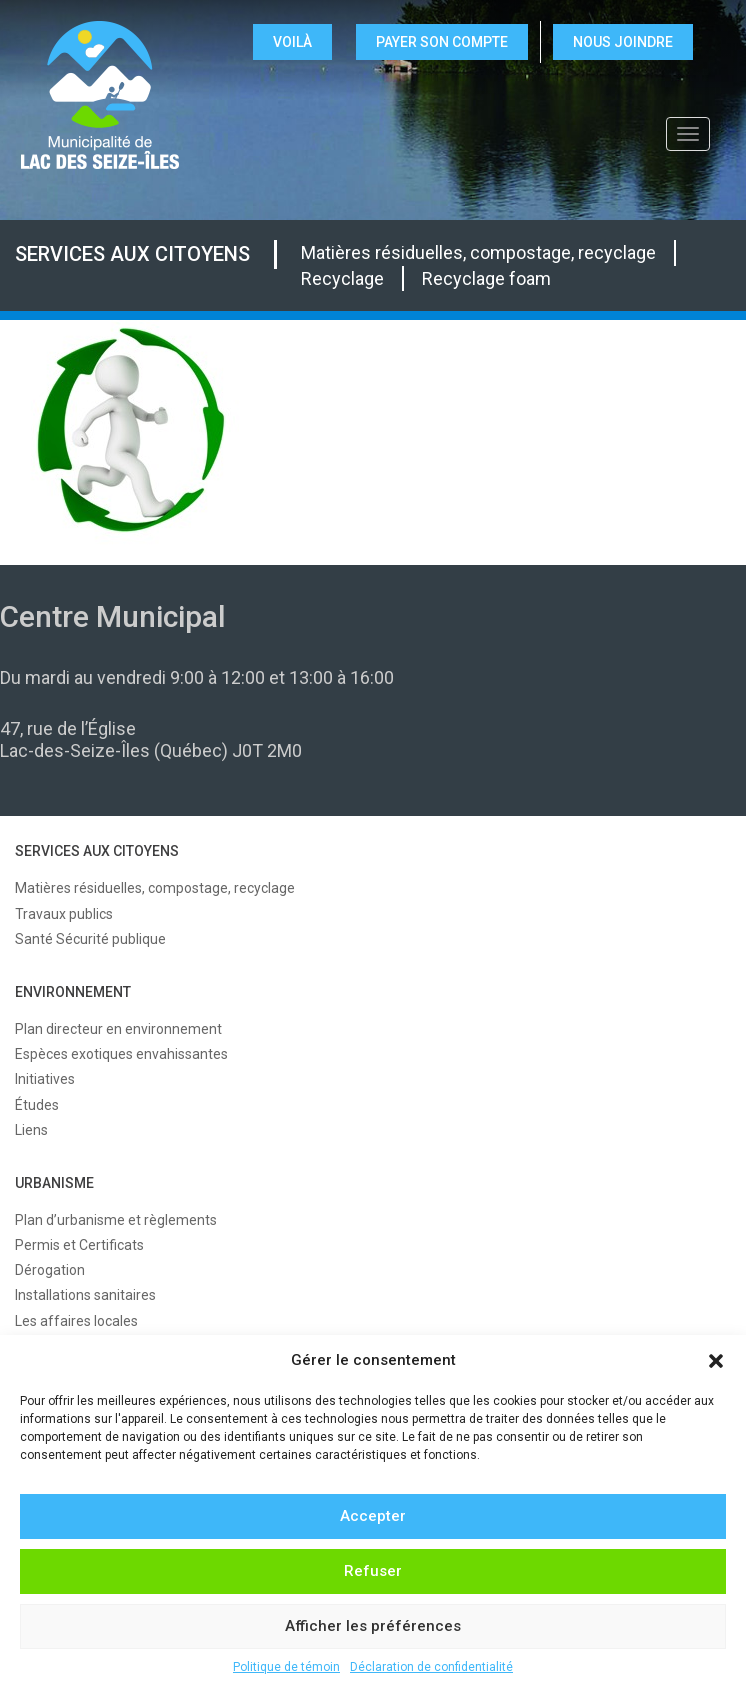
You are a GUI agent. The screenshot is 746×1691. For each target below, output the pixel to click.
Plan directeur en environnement (118, 1029)
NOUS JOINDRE (623, 42)
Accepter (373, 1516)
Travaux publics (64, 914)
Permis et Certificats (79, 1245)
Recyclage (342, 278)
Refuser (373, 1571)
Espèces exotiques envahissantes (121, 1054)
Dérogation (50, 1270)
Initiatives (45, 1079)
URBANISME (54, 1183)
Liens (31, 1130)
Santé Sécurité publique (90, 939)
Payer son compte (442, 42)
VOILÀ (292, 42)
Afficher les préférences (373, 1626)
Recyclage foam (486, 278)
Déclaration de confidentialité (431, 1667)
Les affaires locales (76, 1321)
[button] (716, 1361)
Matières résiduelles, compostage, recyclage (478, 252)
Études (37, 1105)
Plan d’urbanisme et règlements (116, 1220)
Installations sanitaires (85, 1295)
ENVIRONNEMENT (73, 992)
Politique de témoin (286, 1667)
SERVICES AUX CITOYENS (132, 254)
